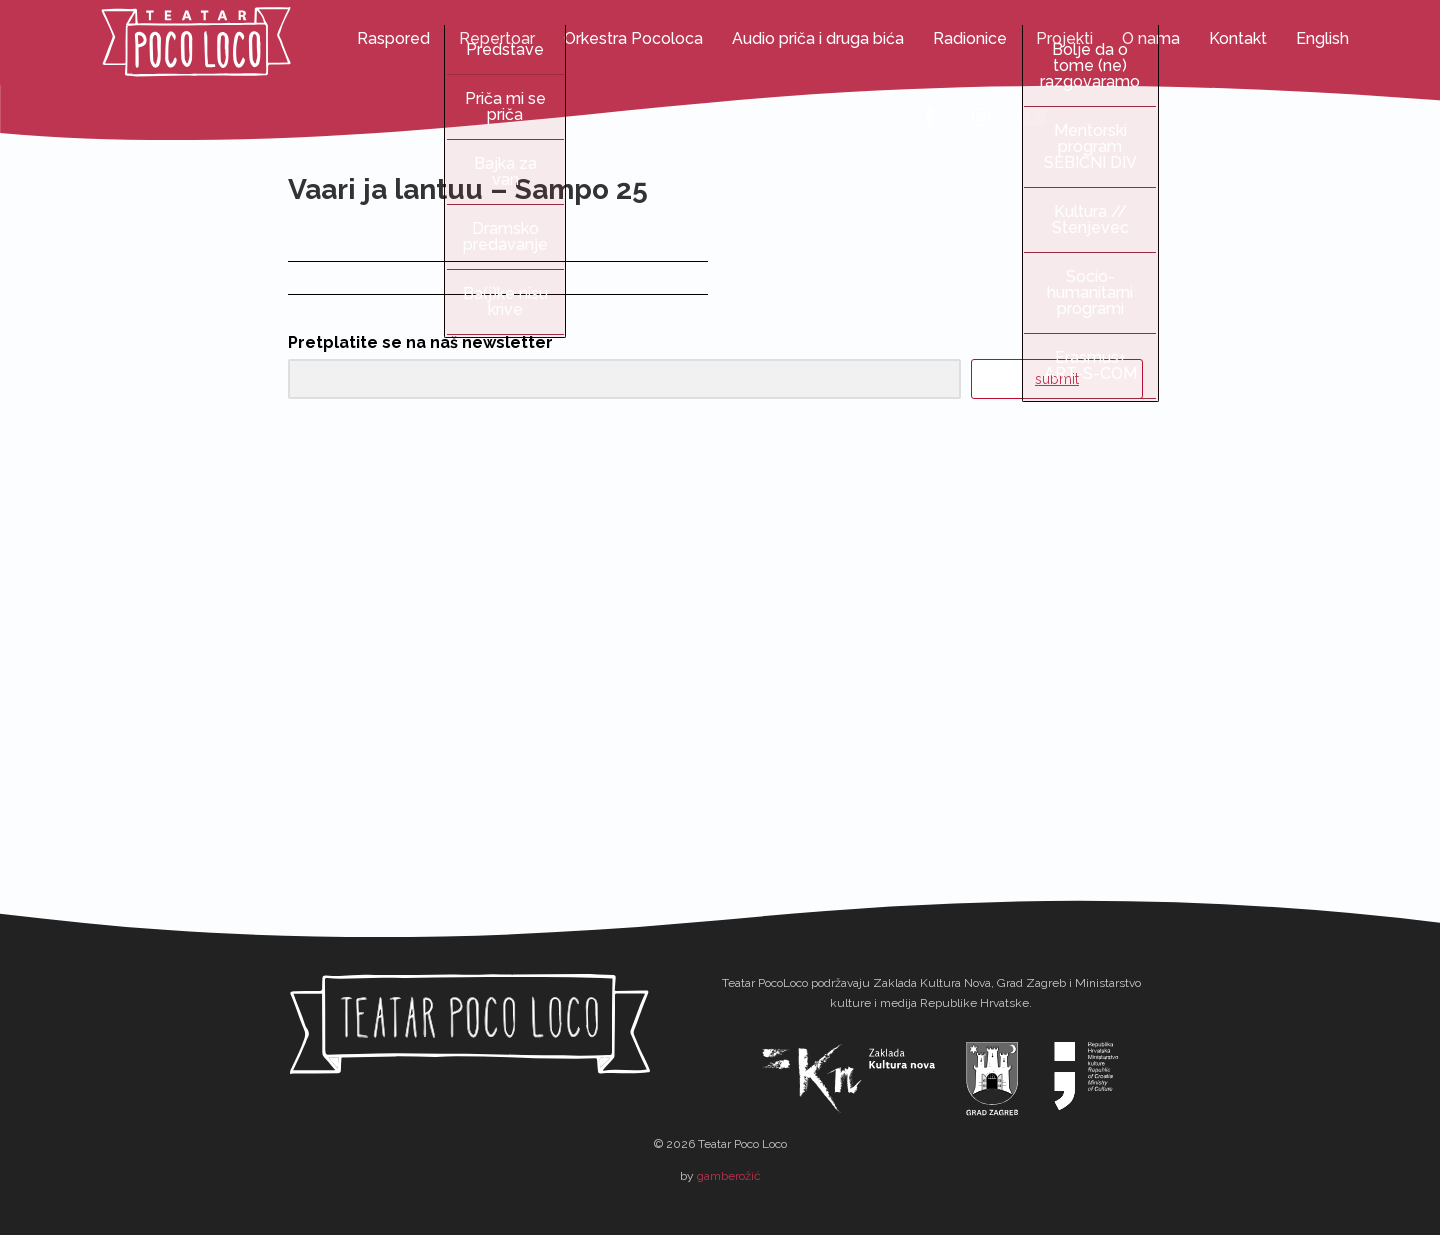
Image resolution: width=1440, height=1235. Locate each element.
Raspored (393, 38)
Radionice (970, 38)
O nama (1151, 38)
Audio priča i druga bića (818, 38)
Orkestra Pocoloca (633, 38)
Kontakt (1238, 38)
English (1322, 38)
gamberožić (729, 1176)
